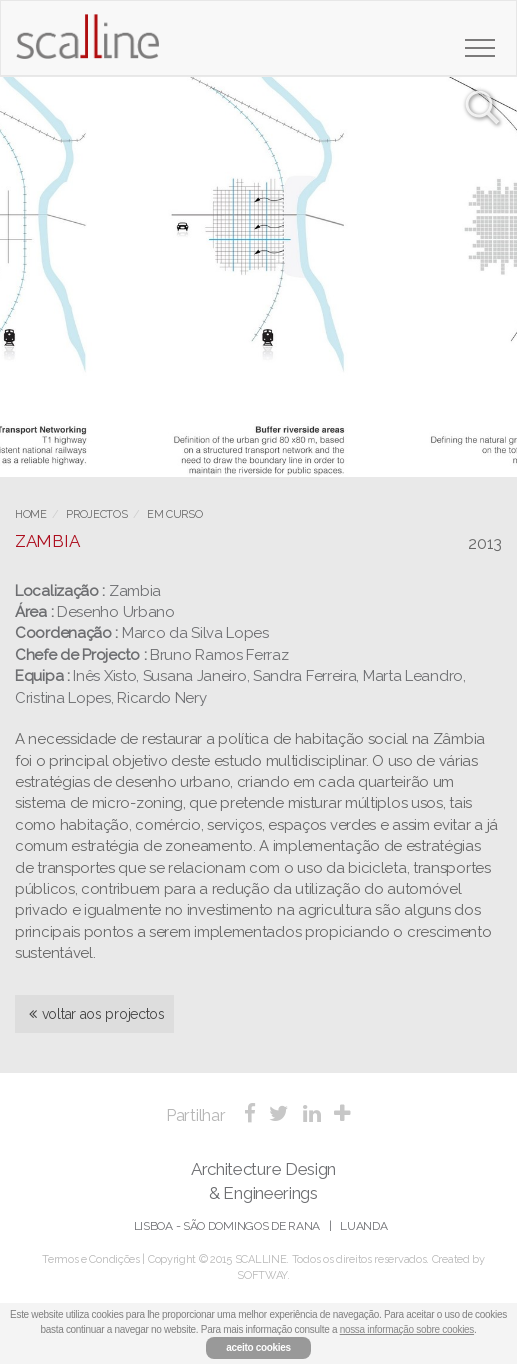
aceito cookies (258, 1347)
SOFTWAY (262, 1275)
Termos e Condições (91, 1259)
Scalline (87, 44)
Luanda (363, 1226)
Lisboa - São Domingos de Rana (227, 1226)
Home (31, 514)
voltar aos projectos (97, 1014)
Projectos (96, 514)
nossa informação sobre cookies (407, 1329)
